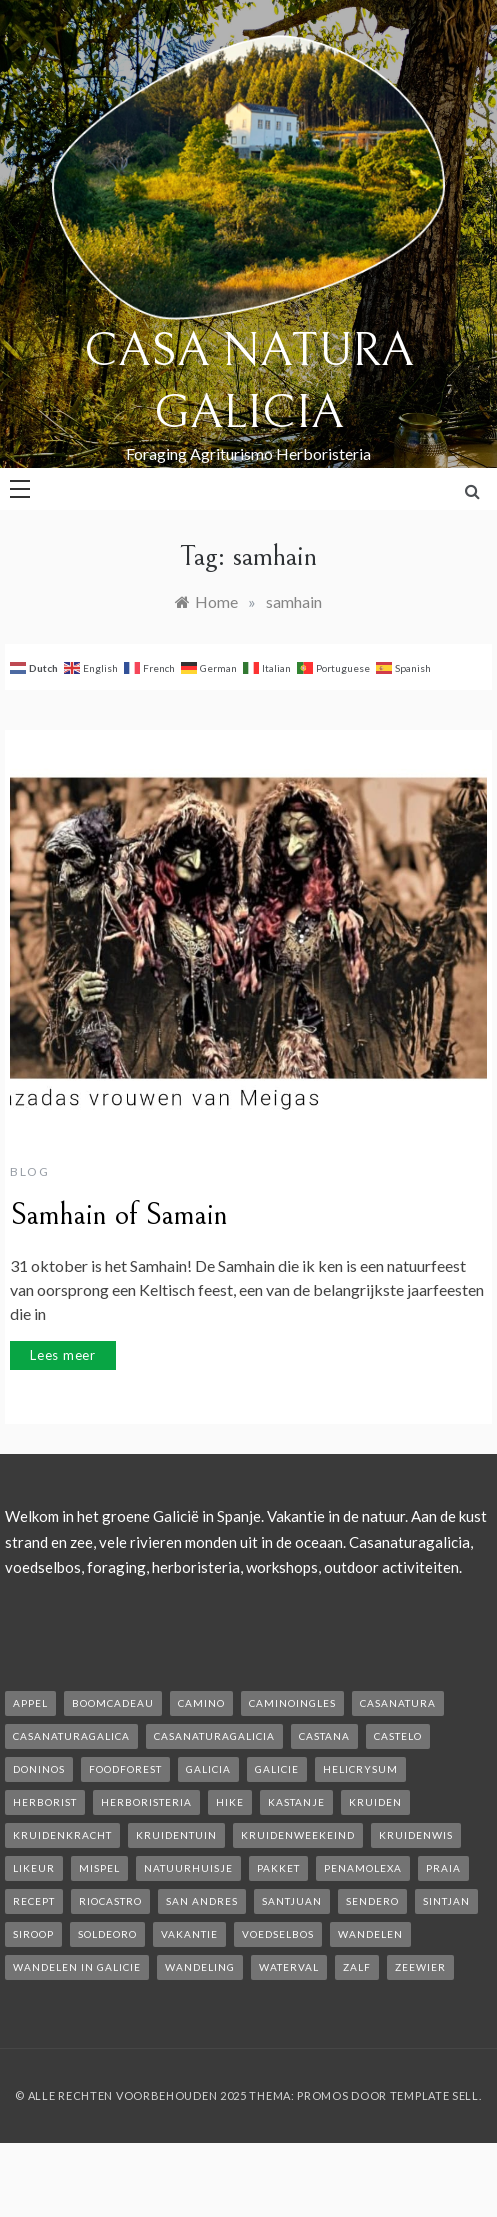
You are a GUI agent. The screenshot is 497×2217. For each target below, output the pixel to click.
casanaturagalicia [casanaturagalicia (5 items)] (214, 1736)
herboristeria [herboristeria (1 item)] (146, 1802)
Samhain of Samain (119, 1215)
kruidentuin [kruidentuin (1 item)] (176, 1835)
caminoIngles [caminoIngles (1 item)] (292, 1703)
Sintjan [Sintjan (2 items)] (446, 1901)
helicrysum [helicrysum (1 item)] (360, 1769)
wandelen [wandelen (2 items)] (370, 1934)
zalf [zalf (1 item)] (357, 1967)
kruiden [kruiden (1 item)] (375, 1802)
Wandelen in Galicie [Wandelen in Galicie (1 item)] (77, 1967)
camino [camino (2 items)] (201, 1703)
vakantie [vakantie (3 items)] (189, 1934)
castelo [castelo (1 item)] (398, 1736)
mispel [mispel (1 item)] (99, 1868)
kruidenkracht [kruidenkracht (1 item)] (62, 1835)
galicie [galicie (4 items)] (277, 1769)
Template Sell (434, 2095)
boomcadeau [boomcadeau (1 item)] (113, 1703)
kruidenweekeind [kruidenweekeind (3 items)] (298, 1835)
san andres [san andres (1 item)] (202, 1901)
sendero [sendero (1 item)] (372, 1901)
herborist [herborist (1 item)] (45, 1802)
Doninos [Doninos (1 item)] (39, 1769)
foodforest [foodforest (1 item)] (125, 1769)
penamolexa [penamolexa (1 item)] (363, 1868)
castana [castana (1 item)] (324, 1736)
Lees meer (63, 1355)
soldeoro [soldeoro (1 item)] (107, 1934)
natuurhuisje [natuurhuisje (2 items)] (188, 1868)
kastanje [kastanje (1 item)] (296, 1802)
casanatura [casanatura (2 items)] (398, 1703)
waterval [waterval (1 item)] (289, 1967)
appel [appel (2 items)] (30, 1703)
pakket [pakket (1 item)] (278, 1868)
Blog (29, 1171)
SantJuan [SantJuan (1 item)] (292, 1901)
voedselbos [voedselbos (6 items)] (278, 1934)
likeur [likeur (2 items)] (34, 1868)
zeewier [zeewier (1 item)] (420, 1967)
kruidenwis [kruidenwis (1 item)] (416, 1835)
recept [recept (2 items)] (34, 1901)
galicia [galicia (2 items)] (208, 1769)
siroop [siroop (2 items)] (33, 1934)
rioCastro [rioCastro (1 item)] (110, 1901)
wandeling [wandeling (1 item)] (200, 1967)
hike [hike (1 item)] (230, 1802)
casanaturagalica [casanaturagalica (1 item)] (71, 1736)
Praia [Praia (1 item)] (443, 1868)
